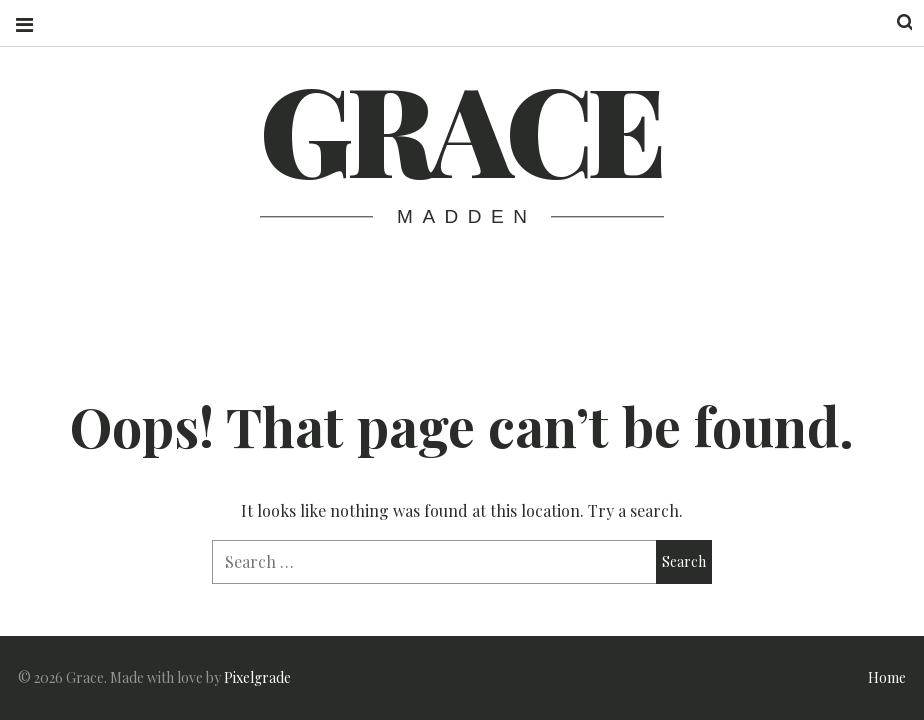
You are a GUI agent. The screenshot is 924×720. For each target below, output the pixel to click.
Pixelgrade (257, 677)
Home (887, 677)
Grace (460, 127)
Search (892, 22)
